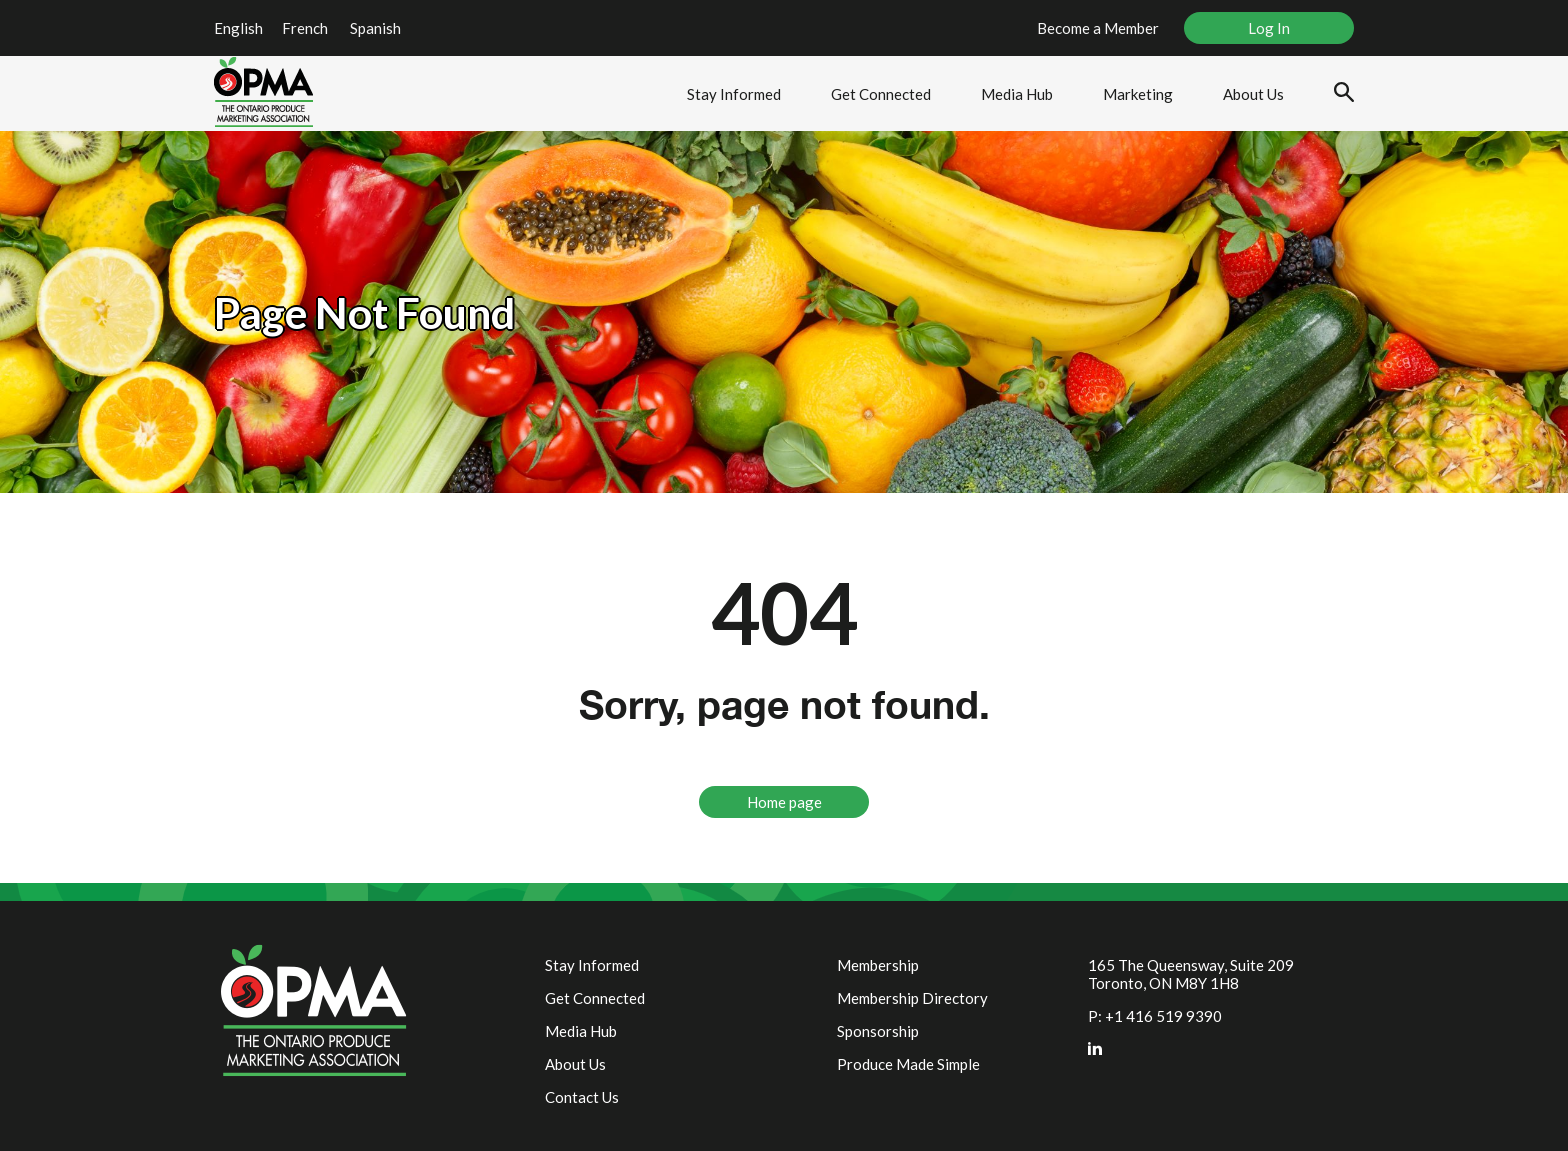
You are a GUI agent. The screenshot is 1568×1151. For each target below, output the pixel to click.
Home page (784, 802)
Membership (878, 965)
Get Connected (881, 94)
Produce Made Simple (908, 1064)
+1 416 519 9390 (1163, 1016)
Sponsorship (878, 1031)
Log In (1269, 28)
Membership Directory (912, 998)
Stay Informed (734, 94)
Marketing (1138, 94)
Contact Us (582, 1097)
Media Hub (1017, 94)
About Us (1253, 94)
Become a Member (1098, 28)
